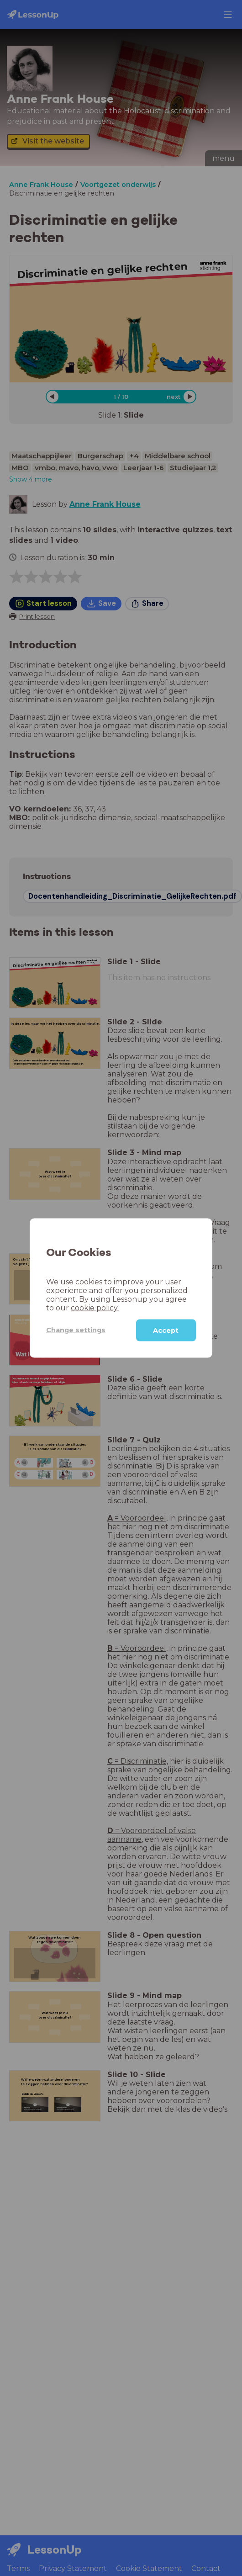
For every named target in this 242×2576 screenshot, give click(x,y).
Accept (166, 1330)
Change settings (75, 1330)
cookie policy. (95, 1307)
